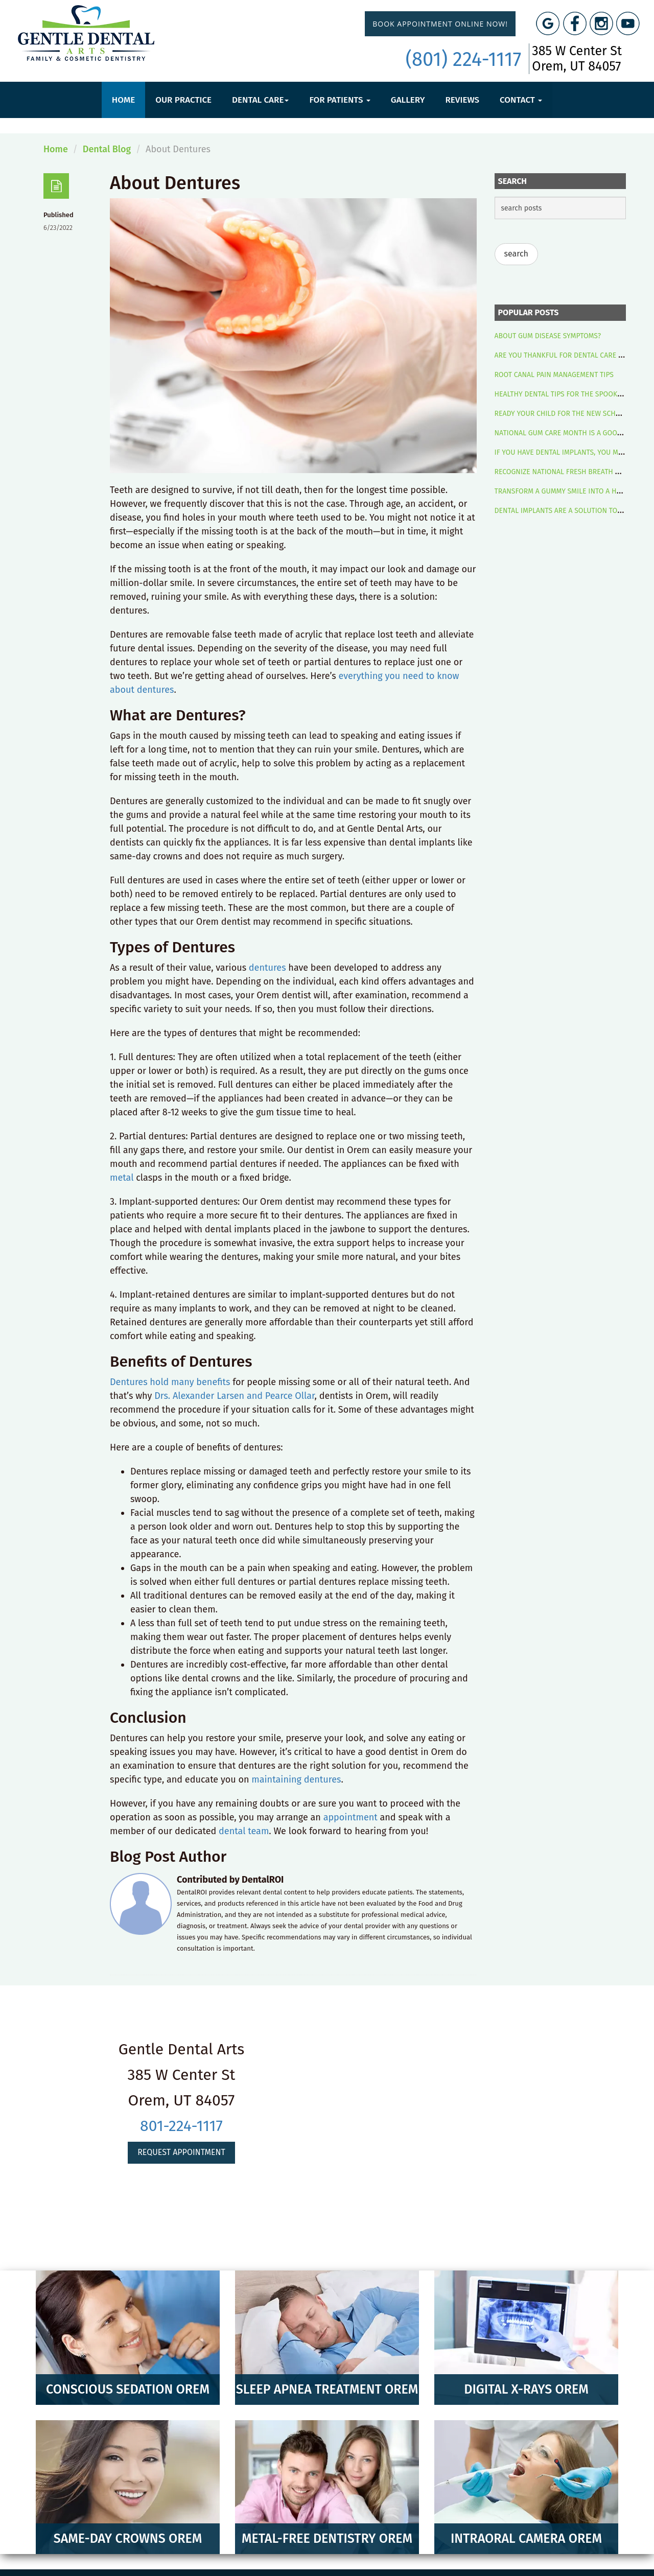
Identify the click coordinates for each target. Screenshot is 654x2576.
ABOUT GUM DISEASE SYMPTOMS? (548, 336)
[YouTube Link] (628, 24)
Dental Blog (107, 149)
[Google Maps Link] (548, 24)
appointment (350, 1817)
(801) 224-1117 (464, 59)
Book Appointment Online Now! (440, 24)
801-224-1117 (181, 2126)
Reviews (462, 100)
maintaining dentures (296, 1779)
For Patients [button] (339, 100)
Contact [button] (521, 100)
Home (123, 100)
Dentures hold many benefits (170, 1382)
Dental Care (260, 100)
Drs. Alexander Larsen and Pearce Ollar (234, 1395)
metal (122, 1177)
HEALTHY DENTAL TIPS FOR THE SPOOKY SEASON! (573, 394)
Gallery (408, 100)
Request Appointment (181, 2152)
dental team (244, 1831)
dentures (267, 967)
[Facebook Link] (575, 24)
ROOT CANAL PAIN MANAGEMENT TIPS (554, 374)
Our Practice (183, 100)
